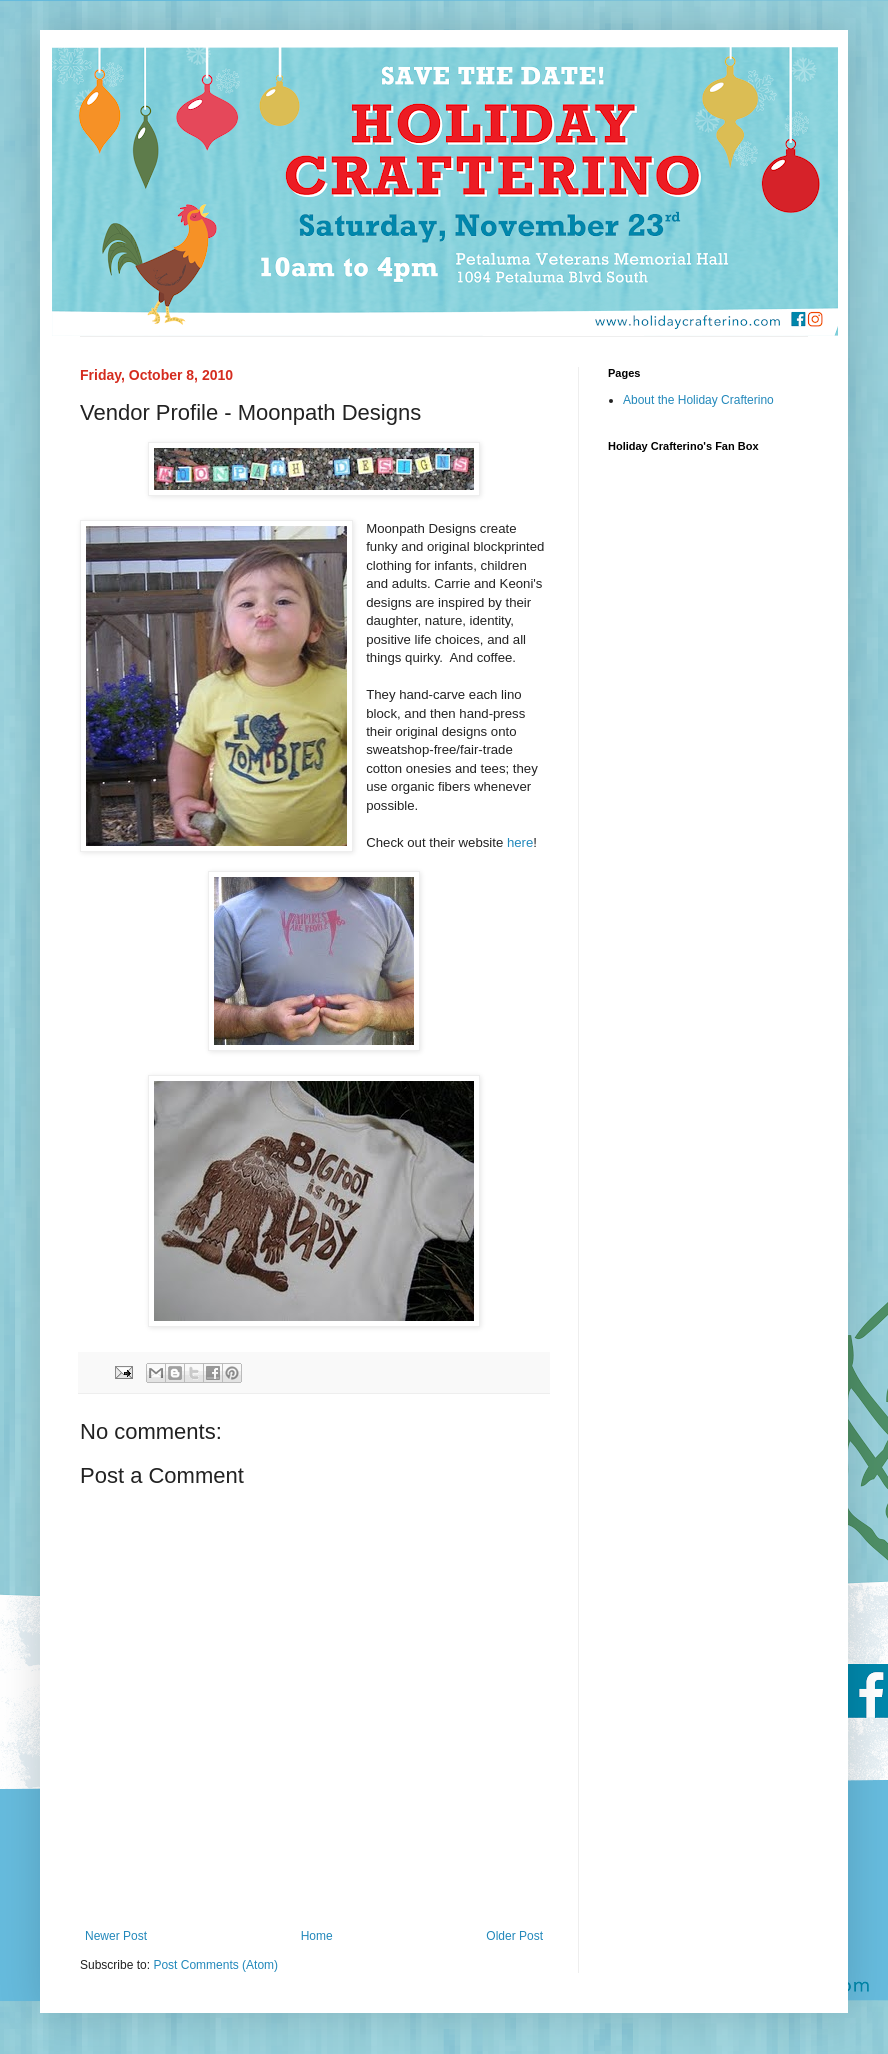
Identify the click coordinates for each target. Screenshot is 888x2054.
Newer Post (116, 1936)
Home (317, 1936)
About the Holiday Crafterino (698, 400)
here (520, 842)
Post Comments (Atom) (215, 1965)
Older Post (514, 1936)
